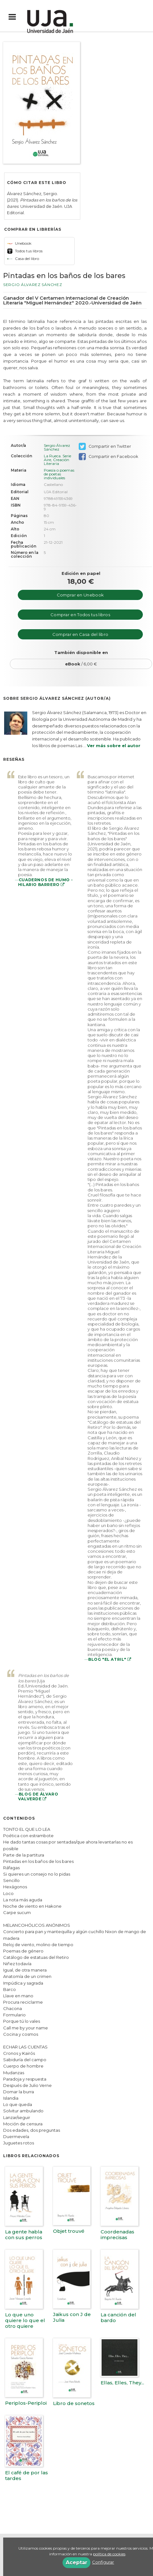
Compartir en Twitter (105, 446)
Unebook (19, 243)
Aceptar (76, 2562)
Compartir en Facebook (108, 457)
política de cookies (109, 2554)
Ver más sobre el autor (113, 745)
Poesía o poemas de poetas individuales (59, 474)
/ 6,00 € (81, 663)
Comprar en (80, 594)
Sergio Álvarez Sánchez (32, 284)
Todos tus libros (25, 251)
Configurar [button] (103, 2562)
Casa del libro (23, 258)
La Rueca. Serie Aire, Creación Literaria (57, 460)
